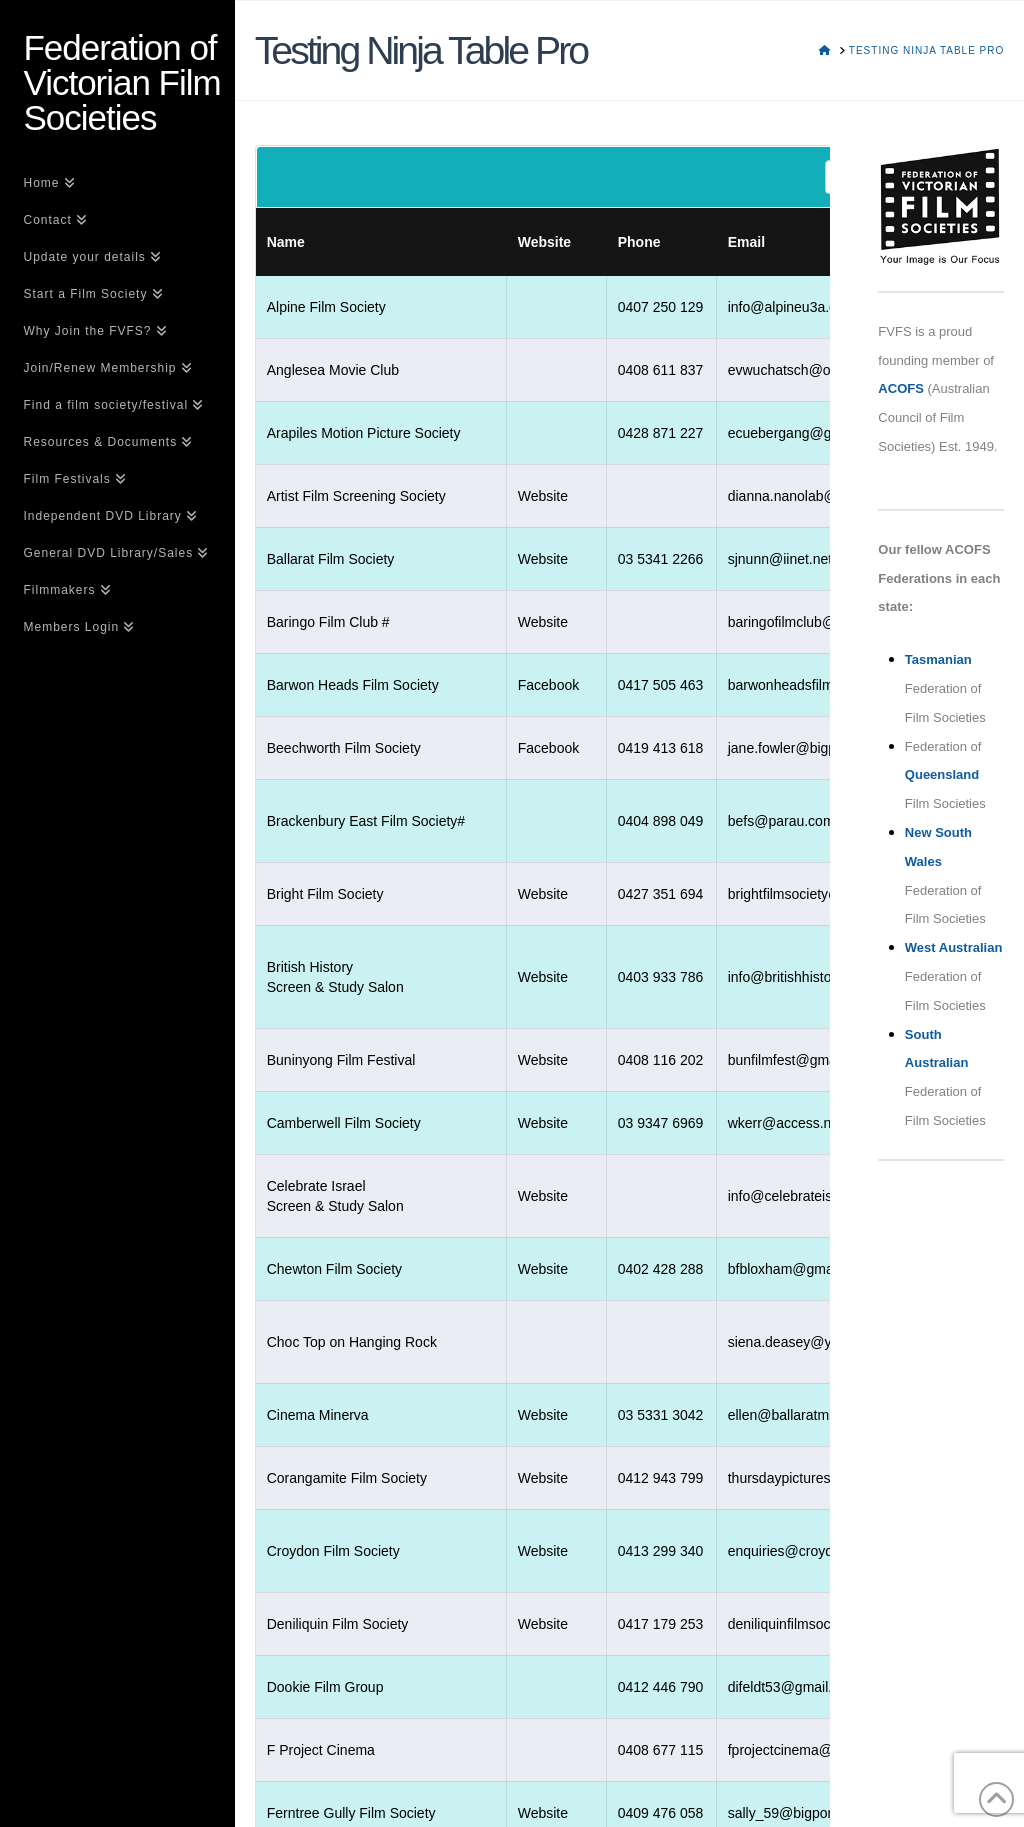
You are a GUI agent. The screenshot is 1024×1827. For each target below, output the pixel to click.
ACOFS (901, 388)
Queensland (942, 774)
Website (543, 496)
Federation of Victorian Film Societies (122, 82)
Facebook (548, 685)
